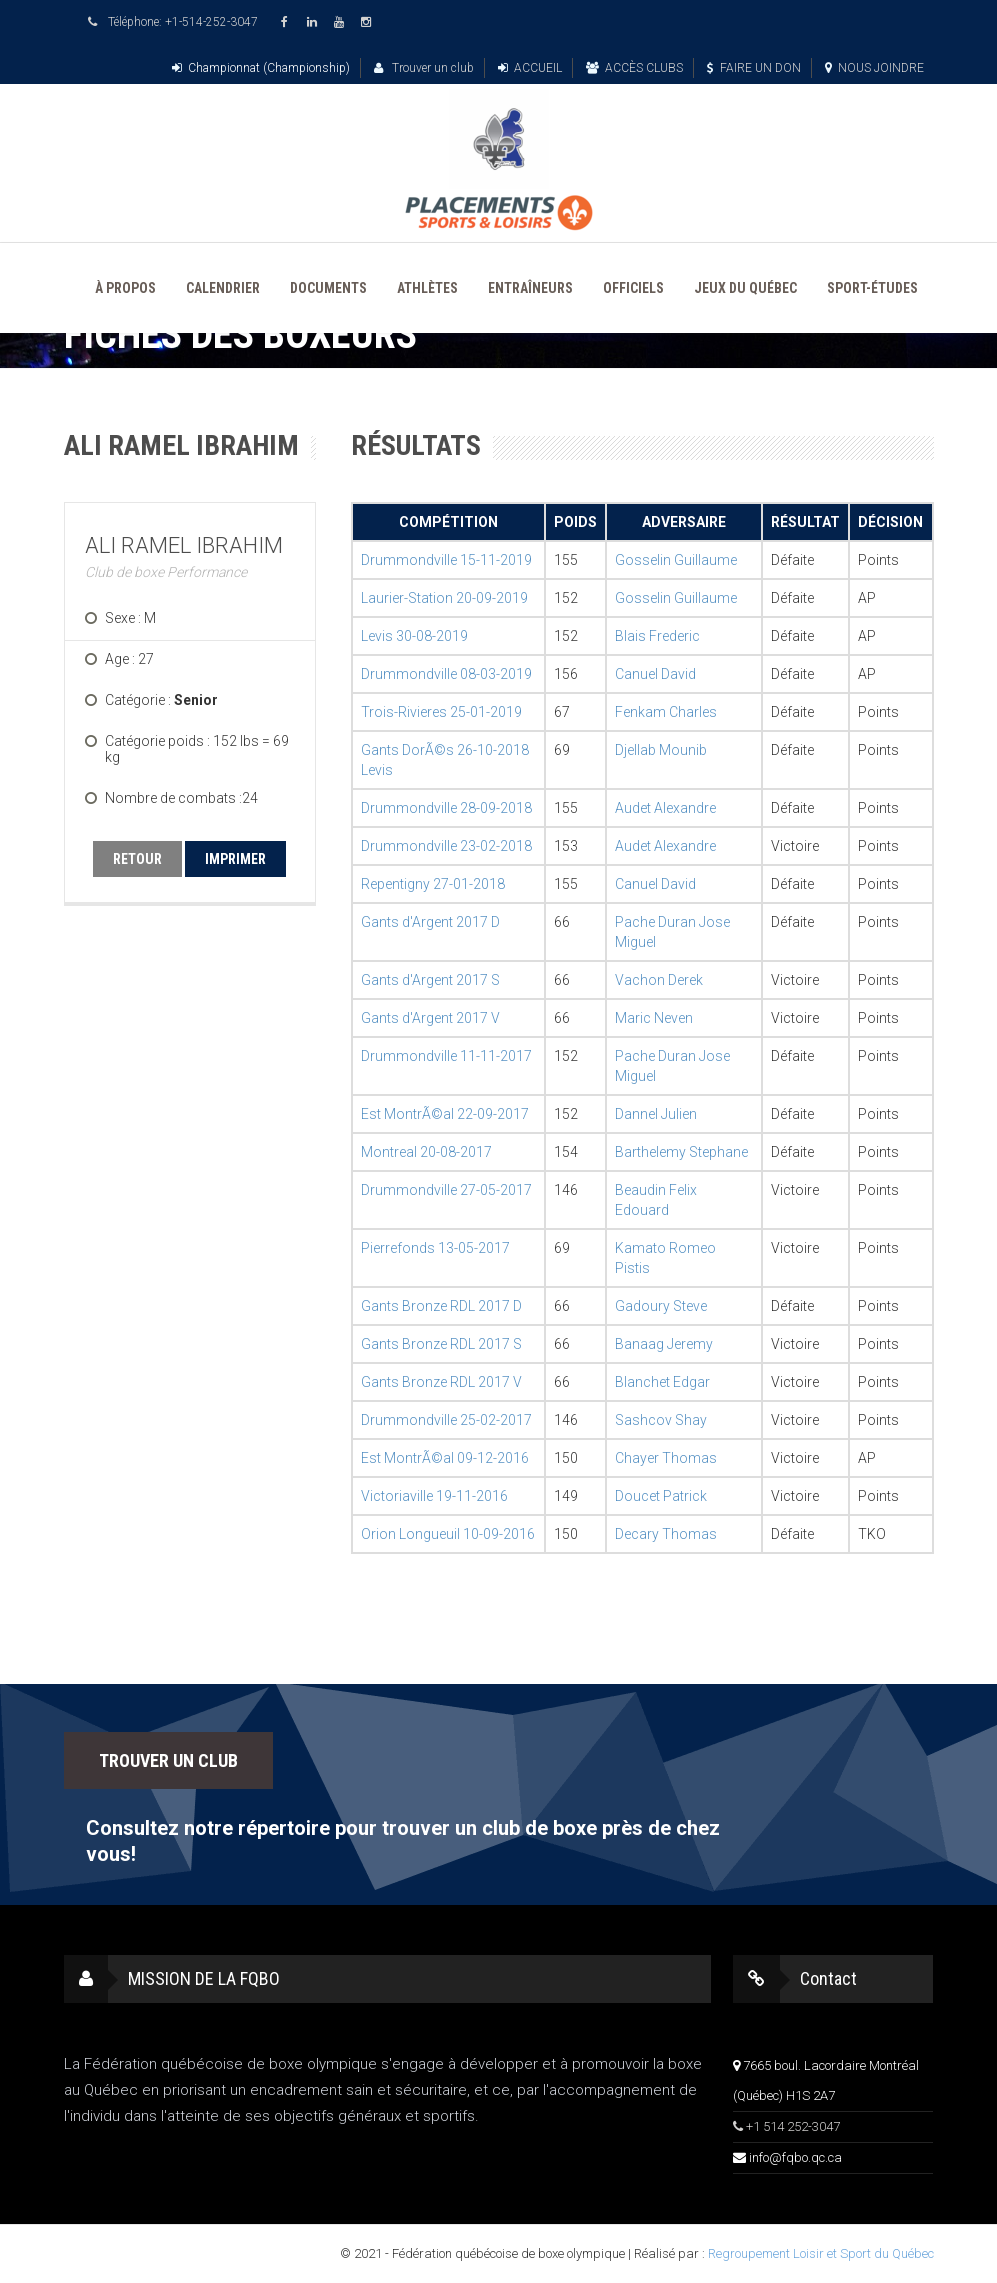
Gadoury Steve (661, 1306)
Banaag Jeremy (664, 1344)
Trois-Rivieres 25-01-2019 (441, 712)
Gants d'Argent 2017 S (430, 980)
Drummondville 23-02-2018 (446, 846)
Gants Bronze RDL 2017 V (441, 1382)
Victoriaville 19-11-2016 (434, 1496)
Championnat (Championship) (261, 68)
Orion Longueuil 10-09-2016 (448, 1534)
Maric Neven (654, 1018)
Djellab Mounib (661, 750)
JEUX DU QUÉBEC (745, 288)
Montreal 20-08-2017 (426, 1152)
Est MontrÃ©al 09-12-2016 (445, 1458)
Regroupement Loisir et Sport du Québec (821, 2253)
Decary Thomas (666, 1534)
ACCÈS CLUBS (634, 68)
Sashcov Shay (661, 1420)
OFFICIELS (633, 288)
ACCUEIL (530, 68)
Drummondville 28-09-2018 (446, 808)
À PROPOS (125, 288)
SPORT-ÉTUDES (872, 288)
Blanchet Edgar (662, 1382)
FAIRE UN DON (754, 68)
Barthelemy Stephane (681, 1152)
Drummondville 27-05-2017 (446, 1190)
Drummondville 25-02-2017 (446, 1420)
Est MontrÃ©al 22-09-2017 (445, 1114)
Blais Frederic (657, 636)
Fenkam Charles (666, 712)
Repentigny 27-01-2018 (433, 884)
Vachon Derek (659, 980)
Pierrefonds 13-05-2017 (435, 1248)
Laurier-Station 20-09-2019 (444, 598)
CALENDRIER (223, 288)
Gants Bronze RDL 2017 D (441, 1306)
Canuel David (655, 674)
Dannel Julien (656, 1114)
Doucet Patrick (661, 1496)
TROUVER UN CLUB (168, 1760)
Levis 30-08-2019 (414, 636)
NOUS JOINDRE (874, 68)
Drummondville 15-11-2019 (446, 560)
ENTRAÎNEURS (530, 288)
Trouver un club (424, 68)
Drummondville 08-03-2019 (446, 674)
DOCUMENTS (328, 288)
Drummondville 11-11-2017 (446, 1056)
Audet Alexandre (665, 808)
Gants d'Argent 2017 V (430, 1018)
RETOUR (137, 859)
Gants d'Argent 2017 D (430, 922)
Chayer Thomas (666, 1458)
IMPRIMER (235, 859)
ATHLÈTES (427, 288)
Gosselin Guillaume (676, 560)
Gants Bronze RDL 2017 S (441, 1344)
